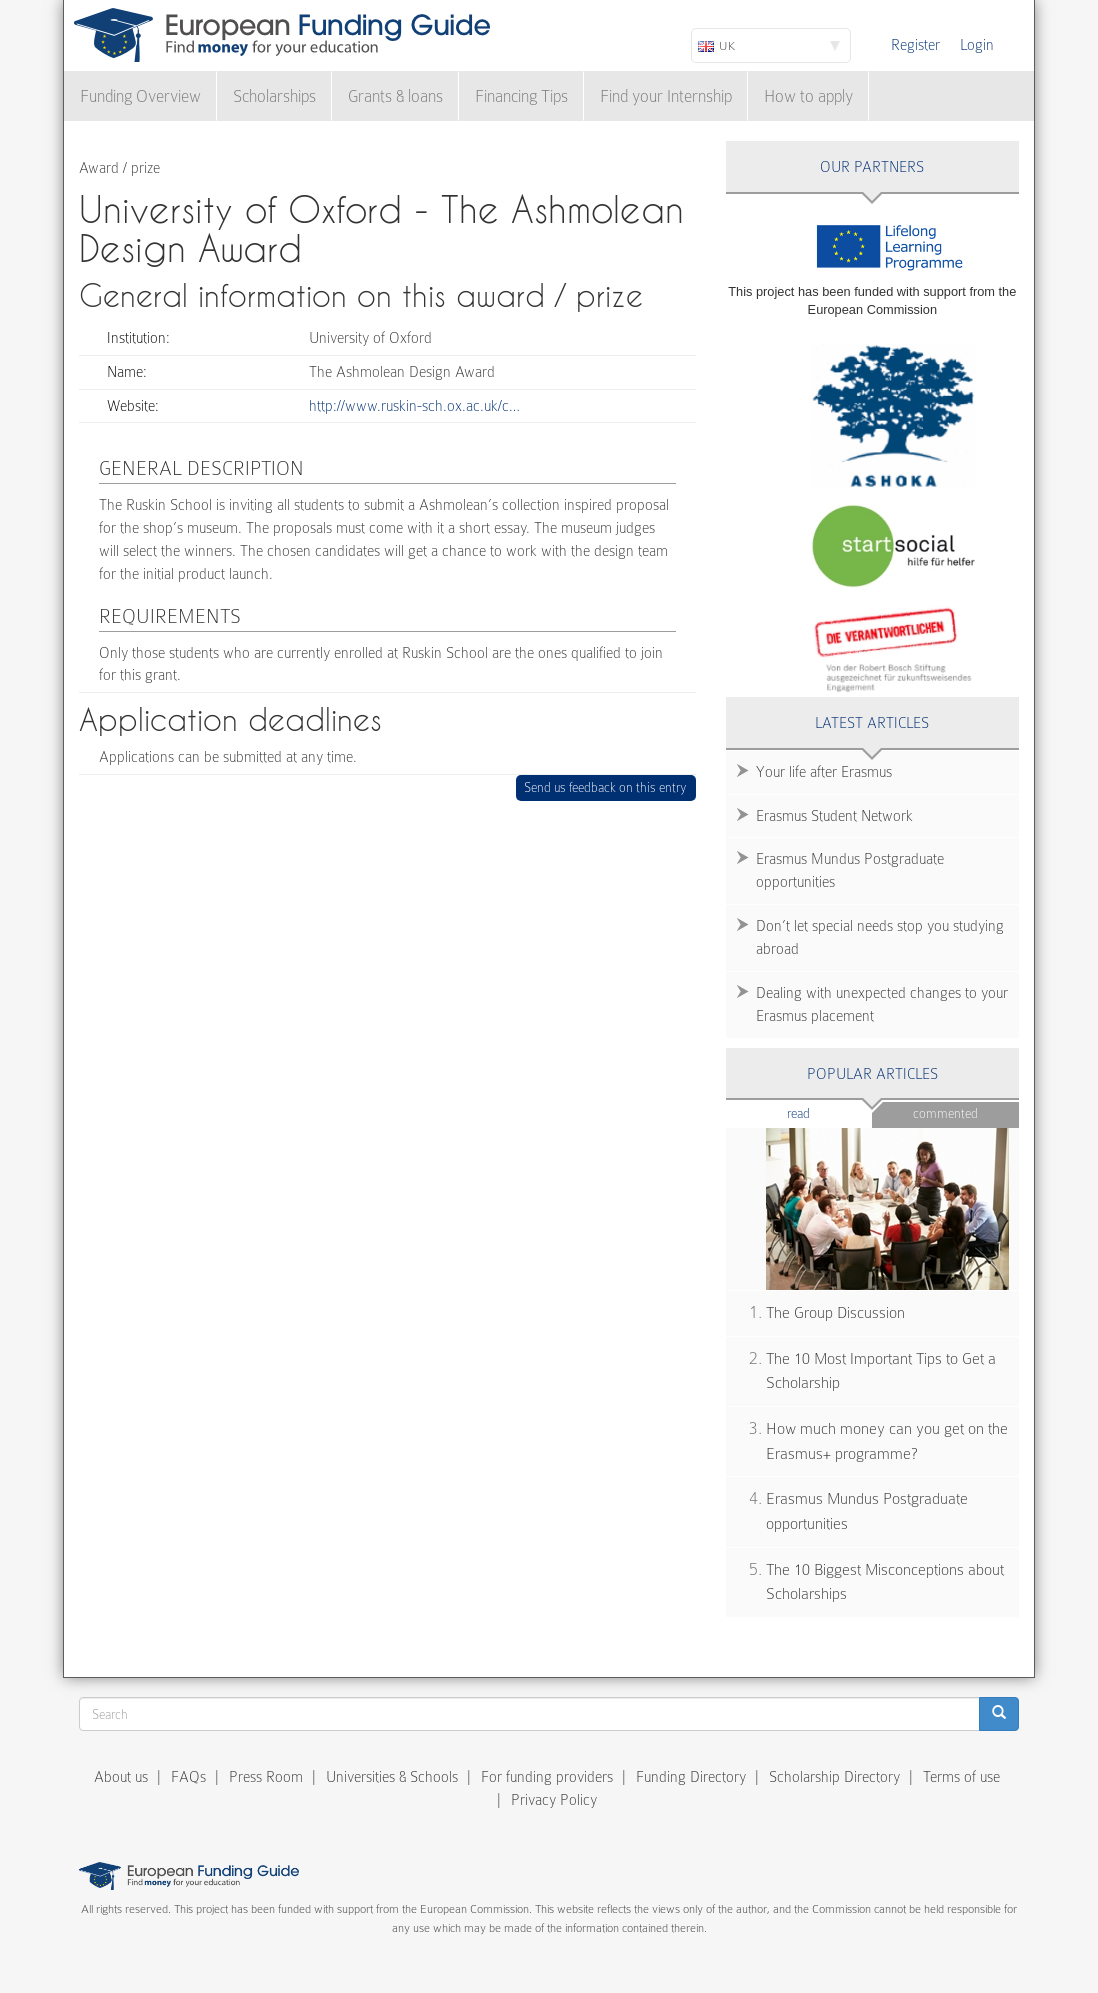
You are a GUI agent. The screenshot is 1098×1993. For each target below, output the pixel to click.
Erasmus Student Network (834, 816)
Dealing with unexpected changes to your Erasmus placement (882, 1004)
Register (915, 45)
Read (828, 1112)
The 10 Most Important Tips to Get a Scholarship (881, 1371)
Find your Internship (666, 96)
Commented (945, 1113)
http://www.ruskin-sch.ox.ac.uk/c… (414, 406)
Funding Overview (140, 96)
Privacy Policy (554, 1800)
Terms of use (961, 1777)
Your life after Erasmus (824, 772)
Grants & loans (395, 96)
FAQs (188, 1777)
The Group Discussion (835, 1313)
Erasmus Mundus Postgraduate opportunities (850, 870)
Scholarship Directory (834, 1777)
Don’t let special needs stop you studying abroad (880, 937)
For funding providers (547, 1777)
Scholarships (274, 96)
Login (977, 45)
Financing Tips (521, 96)
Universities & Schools (392, 1777)
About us (121, 1777)
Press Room (266, 1777)
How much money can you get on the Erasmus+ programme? (887, 1441)
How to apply (808, 96)
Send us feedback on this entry (605, 787)
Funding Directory (691, 1777)
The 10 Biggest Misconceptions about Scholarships (885, 1582)
